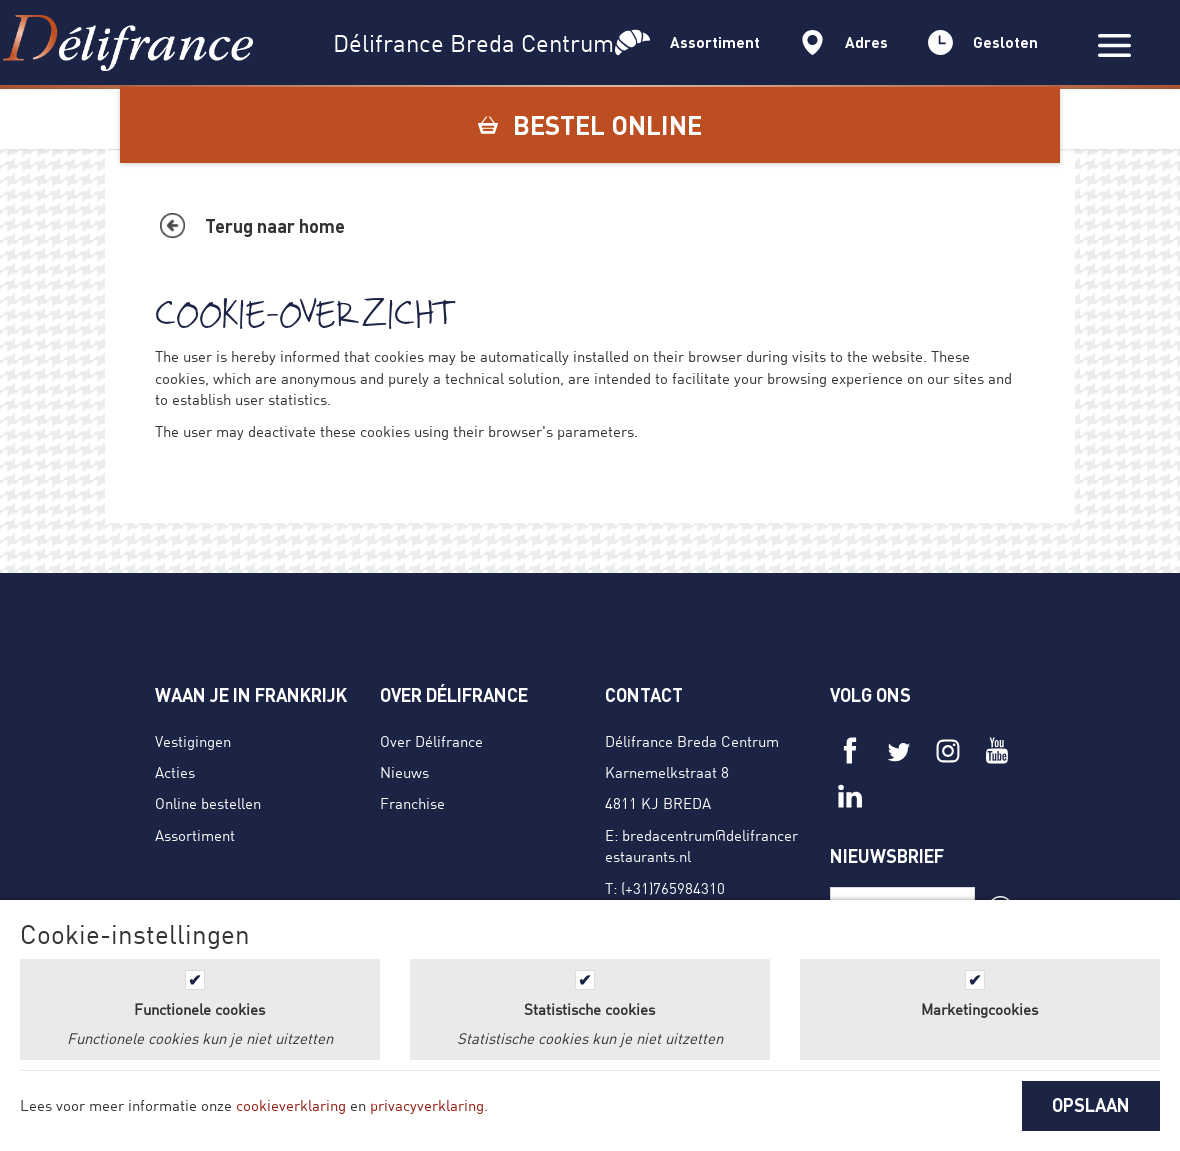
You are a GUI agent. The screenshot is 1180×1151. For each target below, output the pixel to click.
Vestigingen (193, 741)
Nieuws (404, 772)
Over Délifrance (431, 741)
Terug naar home (275, 226)
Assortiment (195, 835)
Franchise (412, 803)
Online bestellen (208, 803)
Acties (175, 772)
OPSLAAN (1091, 1105)
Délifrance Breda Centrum (692, 741)
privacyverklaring (427, 1105)
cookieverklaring (291, 1105)
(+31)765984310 (673, 888)
